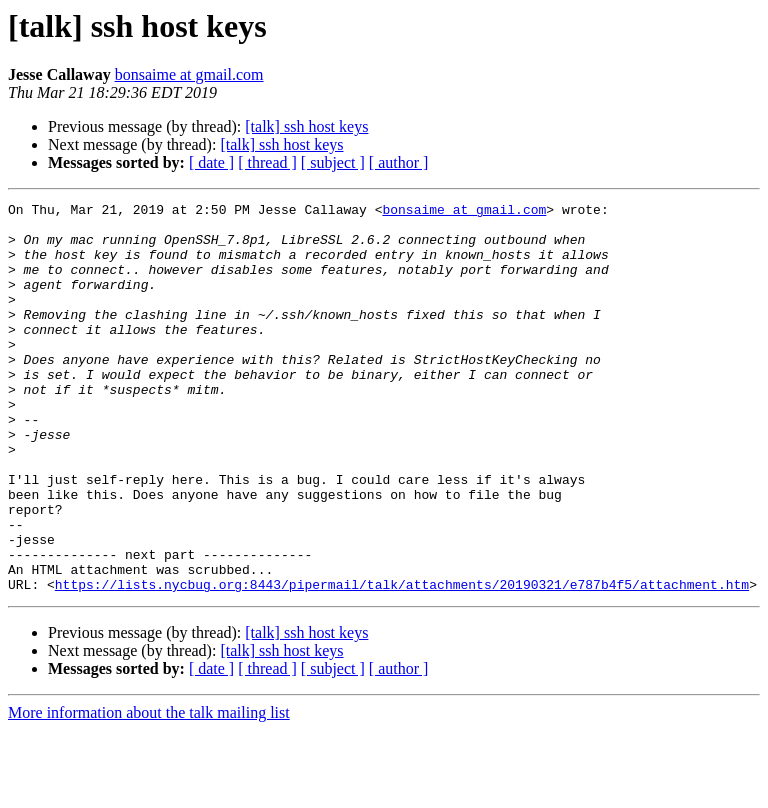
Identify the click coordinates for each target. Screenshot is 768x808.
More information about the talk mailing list (149, 790)
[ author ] (399, 162)
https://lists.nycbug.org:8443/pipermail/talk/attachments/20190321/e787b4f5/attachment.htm (402, 662)
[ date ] (211, 162)
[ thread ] (267, 162)
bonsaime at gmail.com (189, 74)
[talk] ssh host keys (306, 126)
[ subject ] (333, 162)
